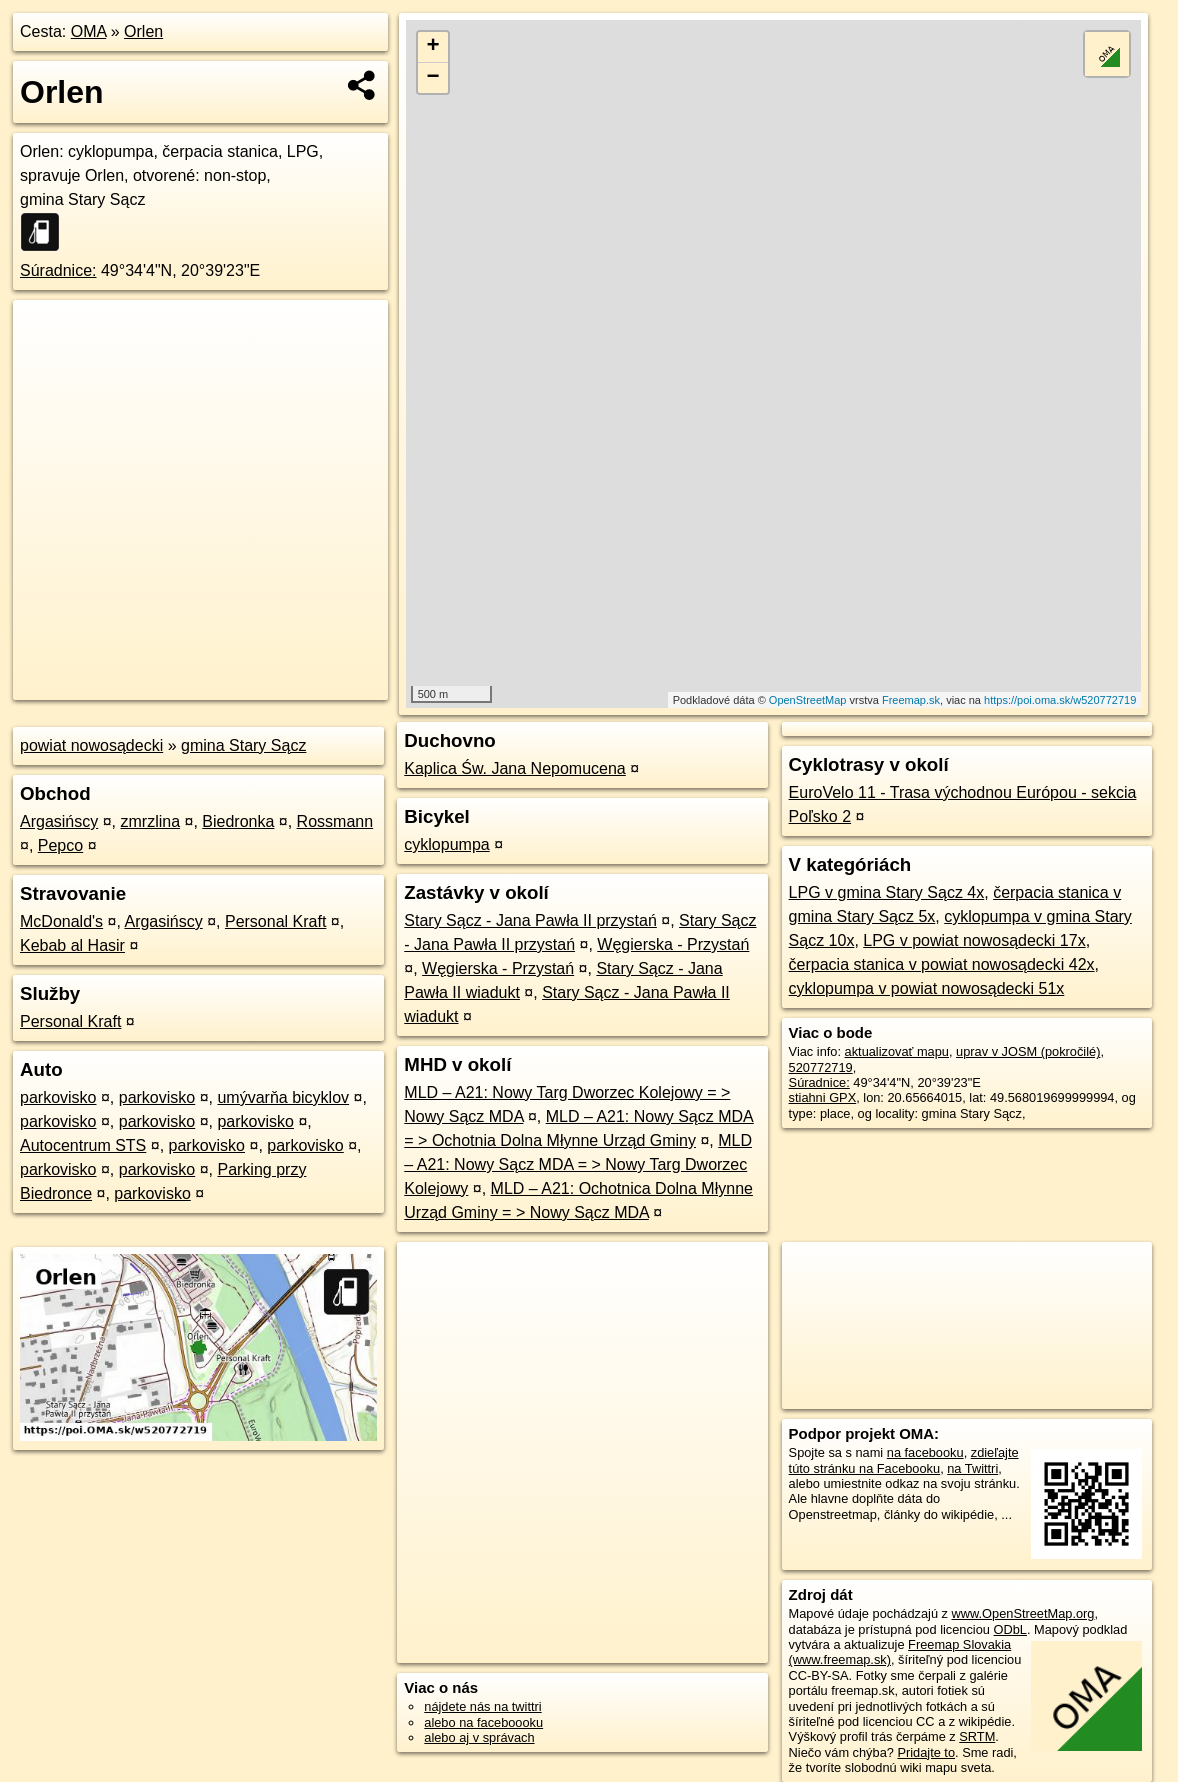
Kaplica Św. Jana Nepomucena (514, 768)
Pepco (60, 845)
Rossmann (335, 821)
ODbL (1010, 1629)
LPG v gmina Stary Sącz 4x (887, 892)
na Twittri (972, 1468)
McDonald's (61, 921)
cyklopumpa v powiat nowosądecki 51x (927, 988)
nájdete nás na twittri (482, 1706)
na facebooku (925, 1452)
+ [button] (433, 47)
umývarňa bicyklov (283, 1097)
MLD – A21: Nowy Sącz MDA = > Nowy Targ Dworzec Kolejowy (578, 1164)
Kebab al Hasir (72, 945)
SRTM (977, 1736)
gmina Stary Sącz (243, 745)
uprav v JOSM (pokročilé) (1028, 1051)
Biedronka (238, 821)
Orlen (143, 31)
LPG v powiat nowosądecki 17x (974, 940)
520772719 (821, 1067)
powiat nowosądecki (91, 745)
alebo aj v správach (479, 1737)
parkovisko (58, 1097)
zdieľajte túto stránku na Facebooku (904, 1460)
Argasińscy (59, 821)
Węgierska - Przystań (673, 944)
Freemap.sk (911, 700)
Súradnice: (58, 270)
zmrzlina (151, 821)
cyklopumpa (446, 844)
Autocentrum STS (83, 1145)
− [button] (433, 78)
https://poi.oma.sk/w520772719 (1060, 700)
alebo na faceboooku (483, 1722)
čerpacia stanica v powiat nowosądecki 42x (942, 964)
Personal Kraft (275, 921)
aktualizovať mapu (897, 1051)
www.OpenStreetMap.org (1023, 1613)
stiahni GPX (823, 1097)
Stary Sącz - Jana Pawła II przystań (530, 920)
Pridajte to (926, 1752)
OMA (89, 31)
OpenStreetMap (808, 700)
